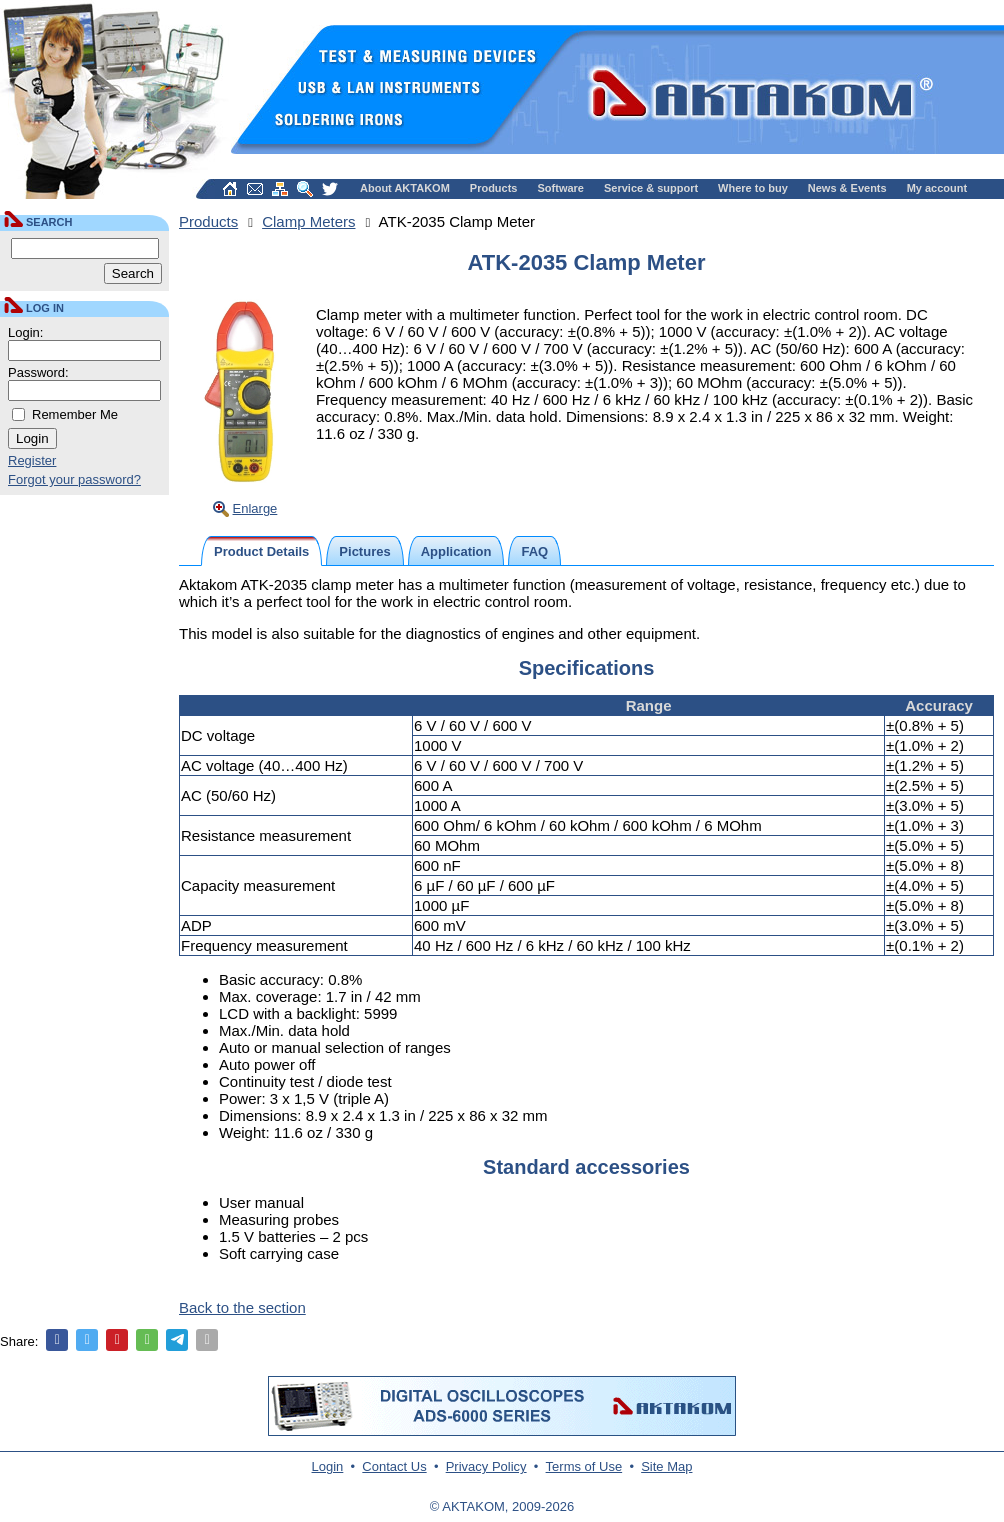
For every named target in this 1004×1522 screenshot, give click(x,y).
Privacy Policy (486, 1466)
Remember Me (75, 414)
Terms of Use (584, 1466)
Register (32, 460)
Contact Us (394, 1466)
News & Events (847, 188)
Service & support (651, 188)
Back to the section (242, 1307)
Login (328, 1466)
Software (561, 188)
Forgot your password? (74, 479)
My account (937, 188)
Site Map (666, 1466)
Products (494, 188)
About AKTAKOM (405, 188)
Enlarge (255, 508)
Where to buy (753, 188)
